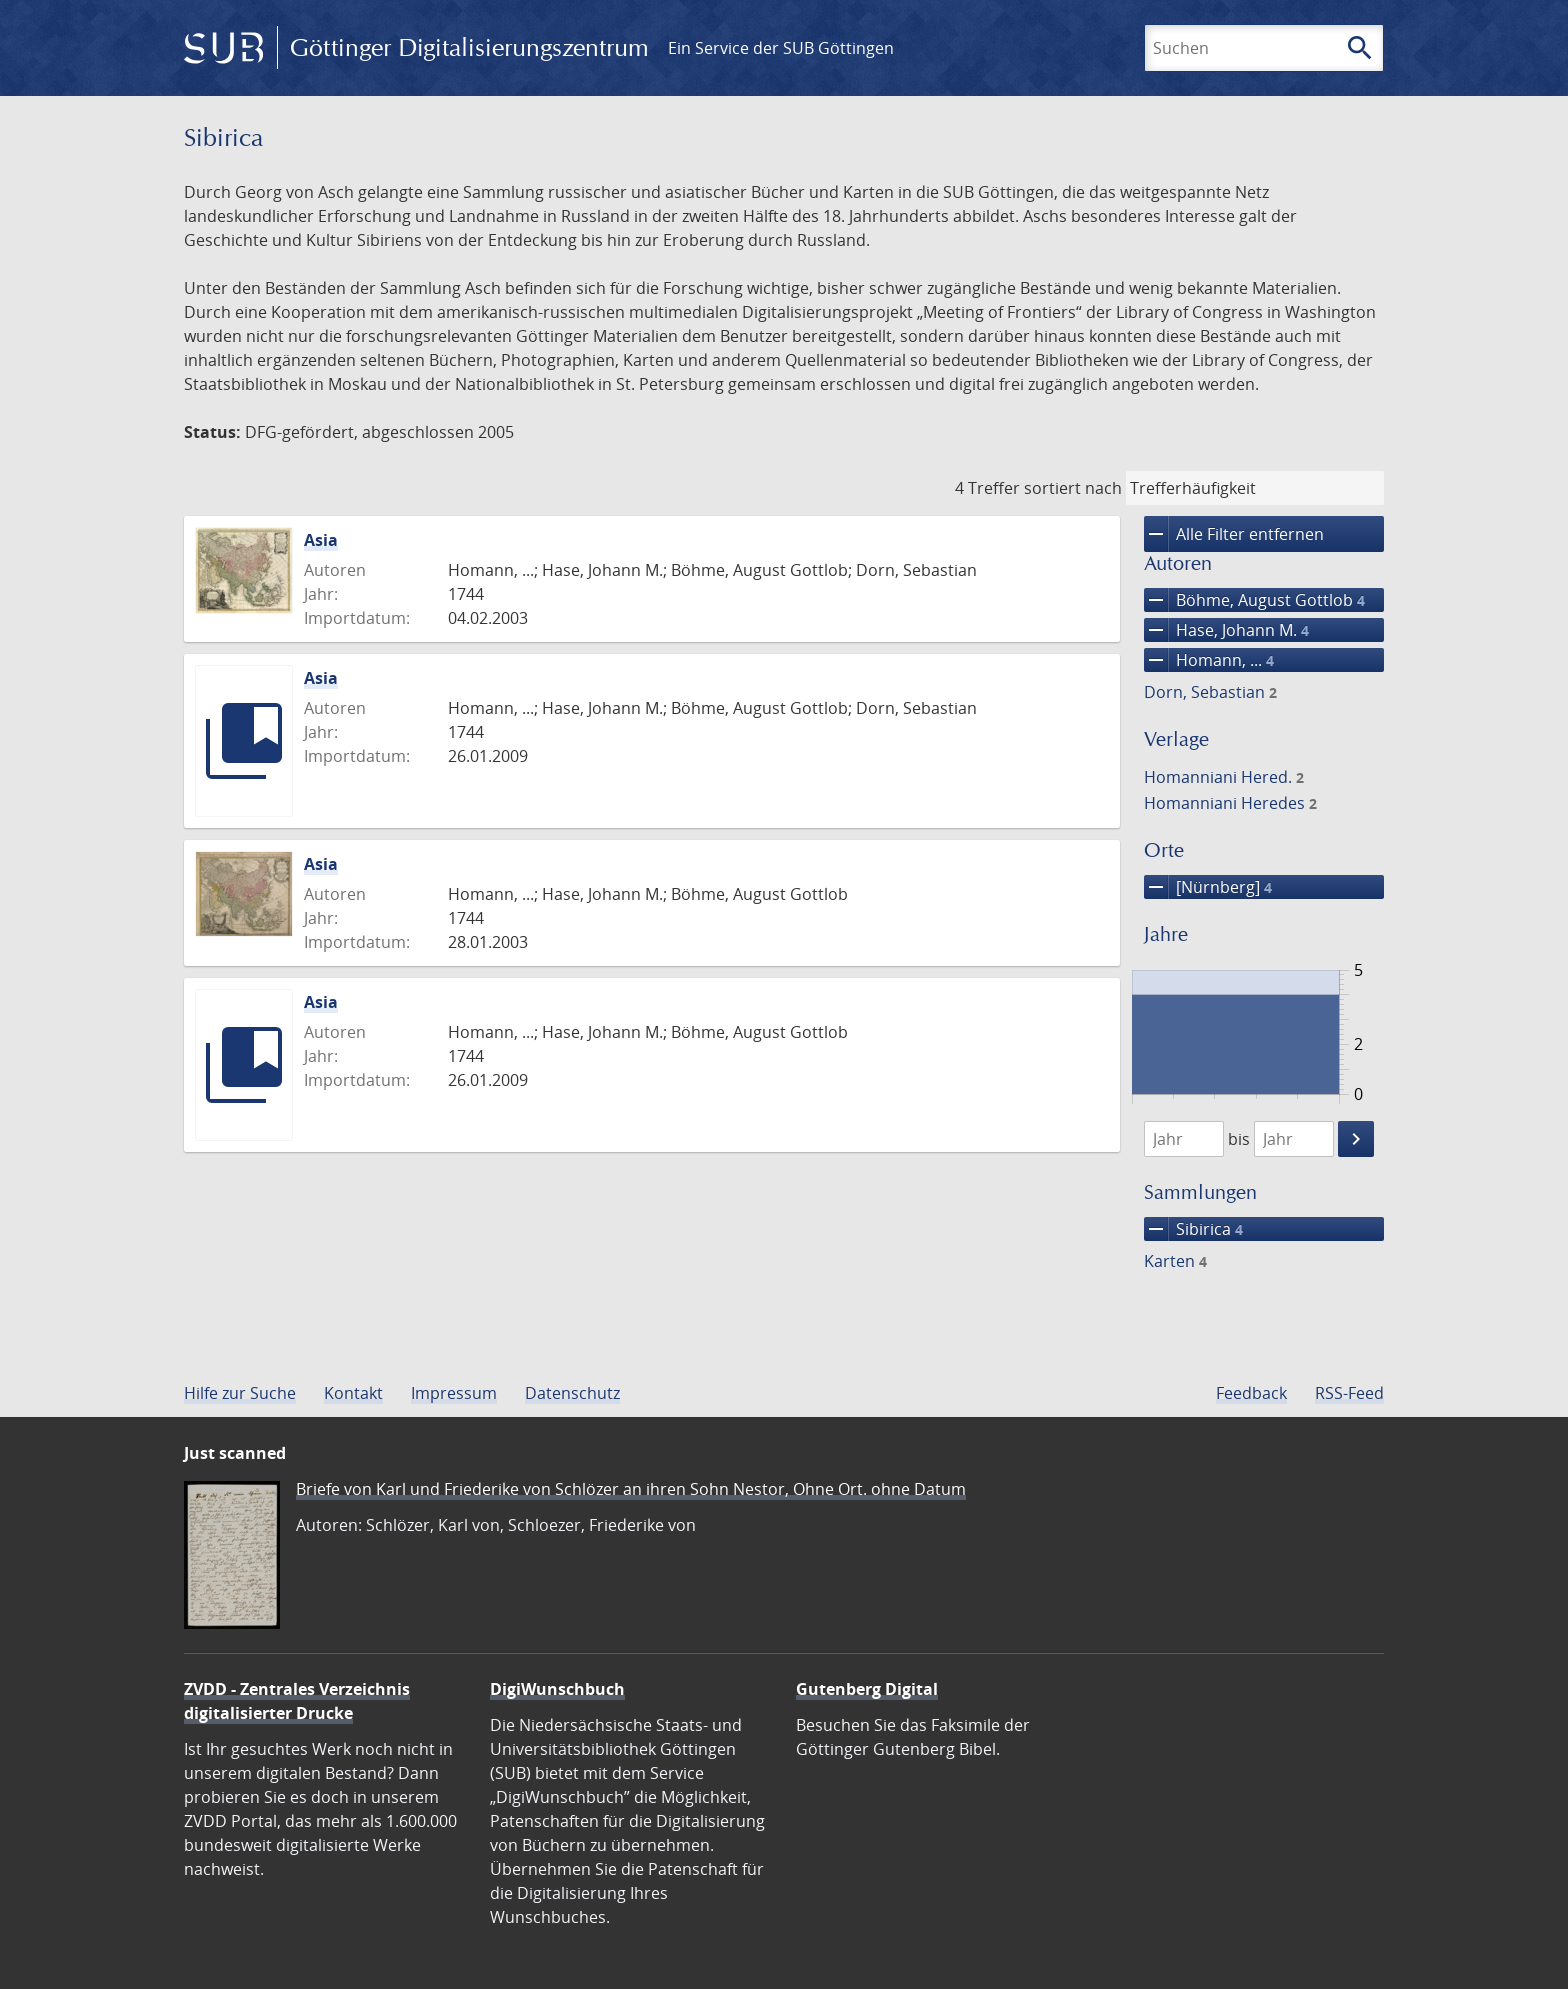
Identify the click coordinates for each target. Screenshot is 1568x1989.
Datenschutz (572, 1393)
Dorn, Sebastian (1210, 692)
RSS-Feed (1349, 1393)
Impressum (454, 1393)
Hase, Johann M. (1226, 630)
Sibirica (1193, 1229)
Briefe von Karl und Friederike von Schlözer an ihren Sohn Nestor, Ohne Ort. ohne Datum (631, 1489)
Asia (321, 540)
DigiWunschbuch (557, 1689)
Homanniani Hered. (1224, 777)
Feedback (1251, 1393)
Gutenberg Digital (867, 1689)
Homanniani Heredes (1230, 803)
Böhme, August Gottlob (1254, 600)
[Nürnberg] (1208, 887)
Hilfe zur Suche (240, 1393)
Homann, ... (1209, 660)
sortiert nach (1073, 488)
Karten (1175, 1261)
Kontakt (353, 1393)
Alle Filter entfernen (1234, 534)
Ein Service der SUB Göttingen (781, 48)
